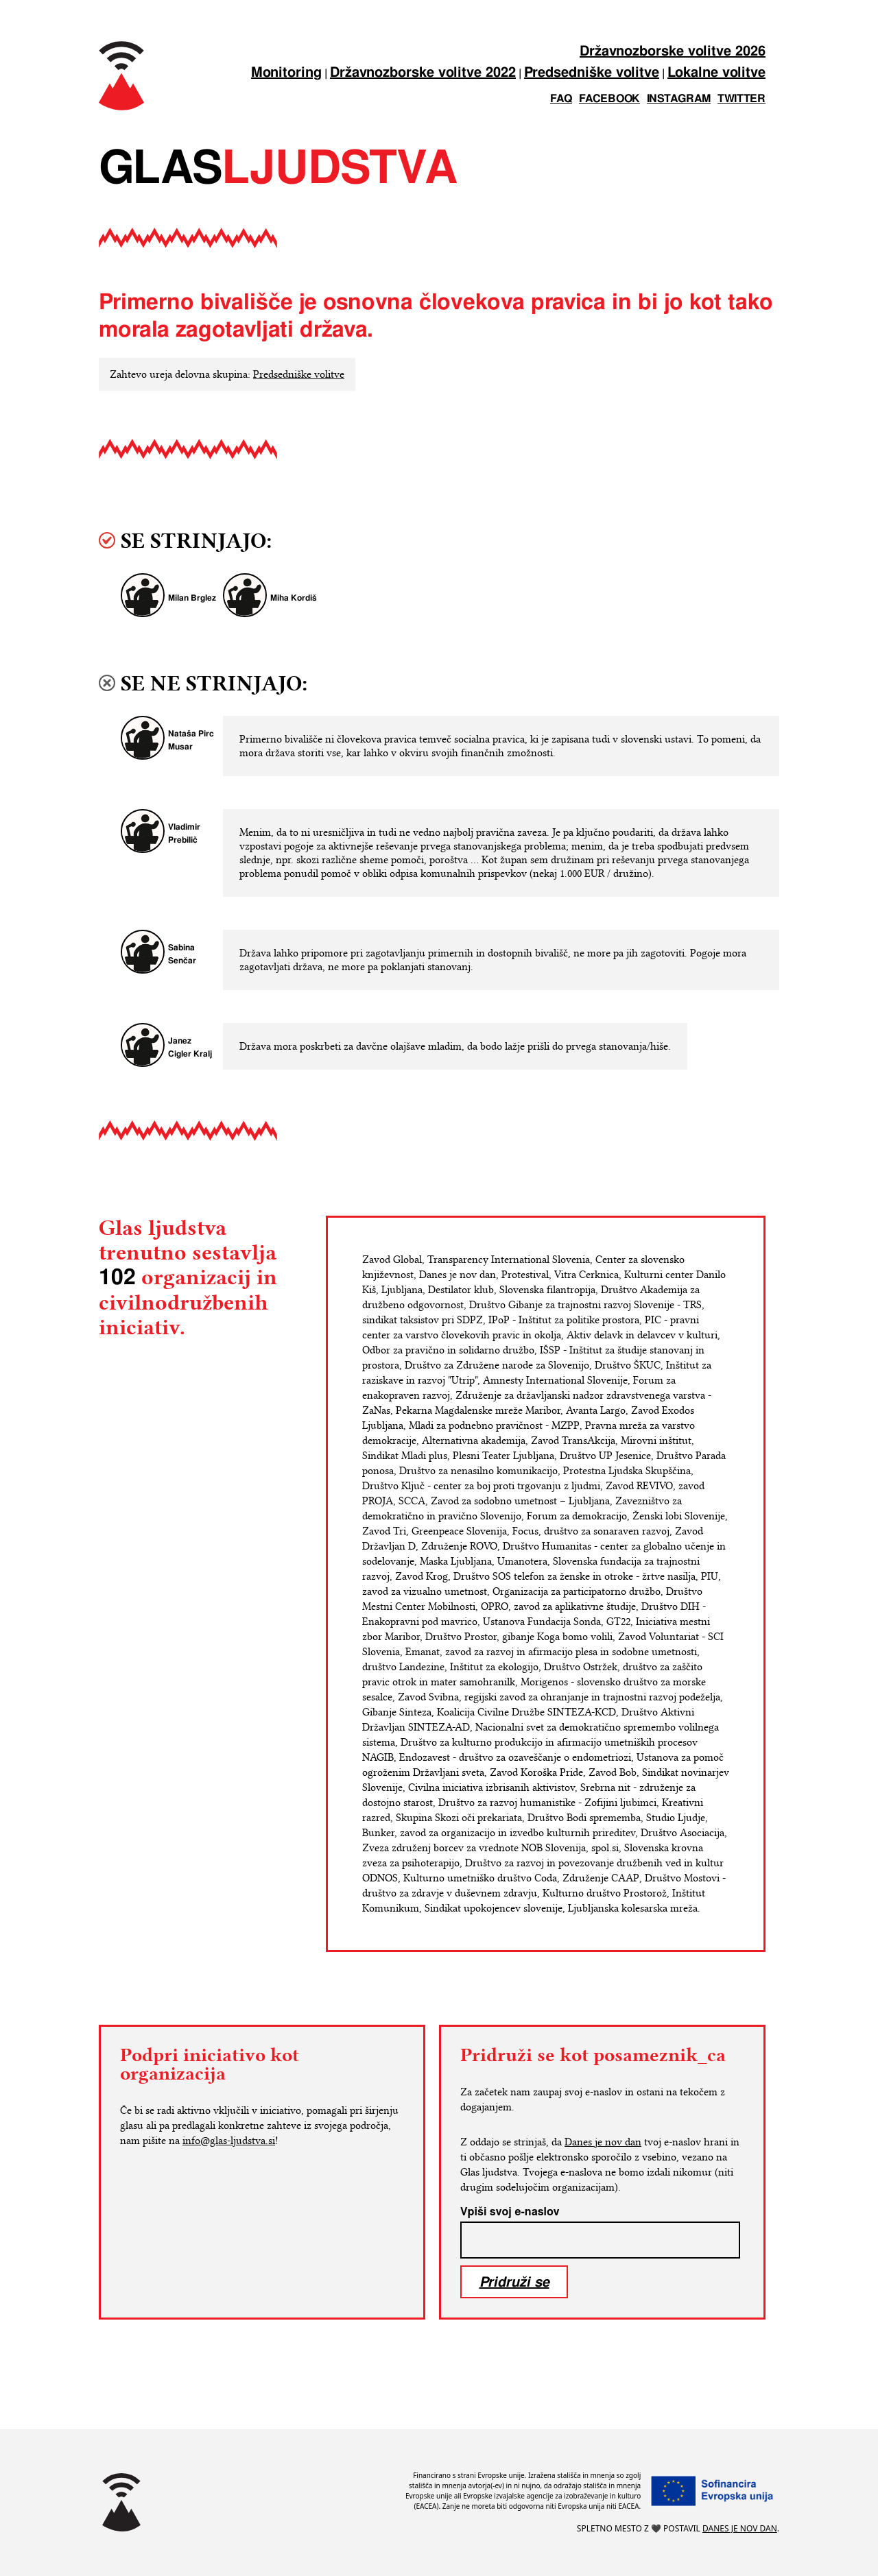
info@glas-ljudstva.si (228, 2140)
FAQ (561, 99)
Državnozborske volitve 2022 (423, 73)
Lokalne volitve (716, 73)
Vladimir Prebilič (184, 834)
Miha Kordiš (293, 598)
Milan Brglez (192, 598)
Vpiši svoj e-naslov (509, 2211)
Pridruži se (514, 2281)
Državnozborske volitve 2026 (673, 51)
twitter (741, 99)
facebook (609, 99)
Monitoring (286, 73)
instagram (679, 99)
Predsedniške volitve (591, 73)
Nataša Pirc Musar (191, 740)
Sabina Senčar (182, 954)
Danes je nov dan (603, 2141)
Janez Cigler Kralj (190, 1048)
